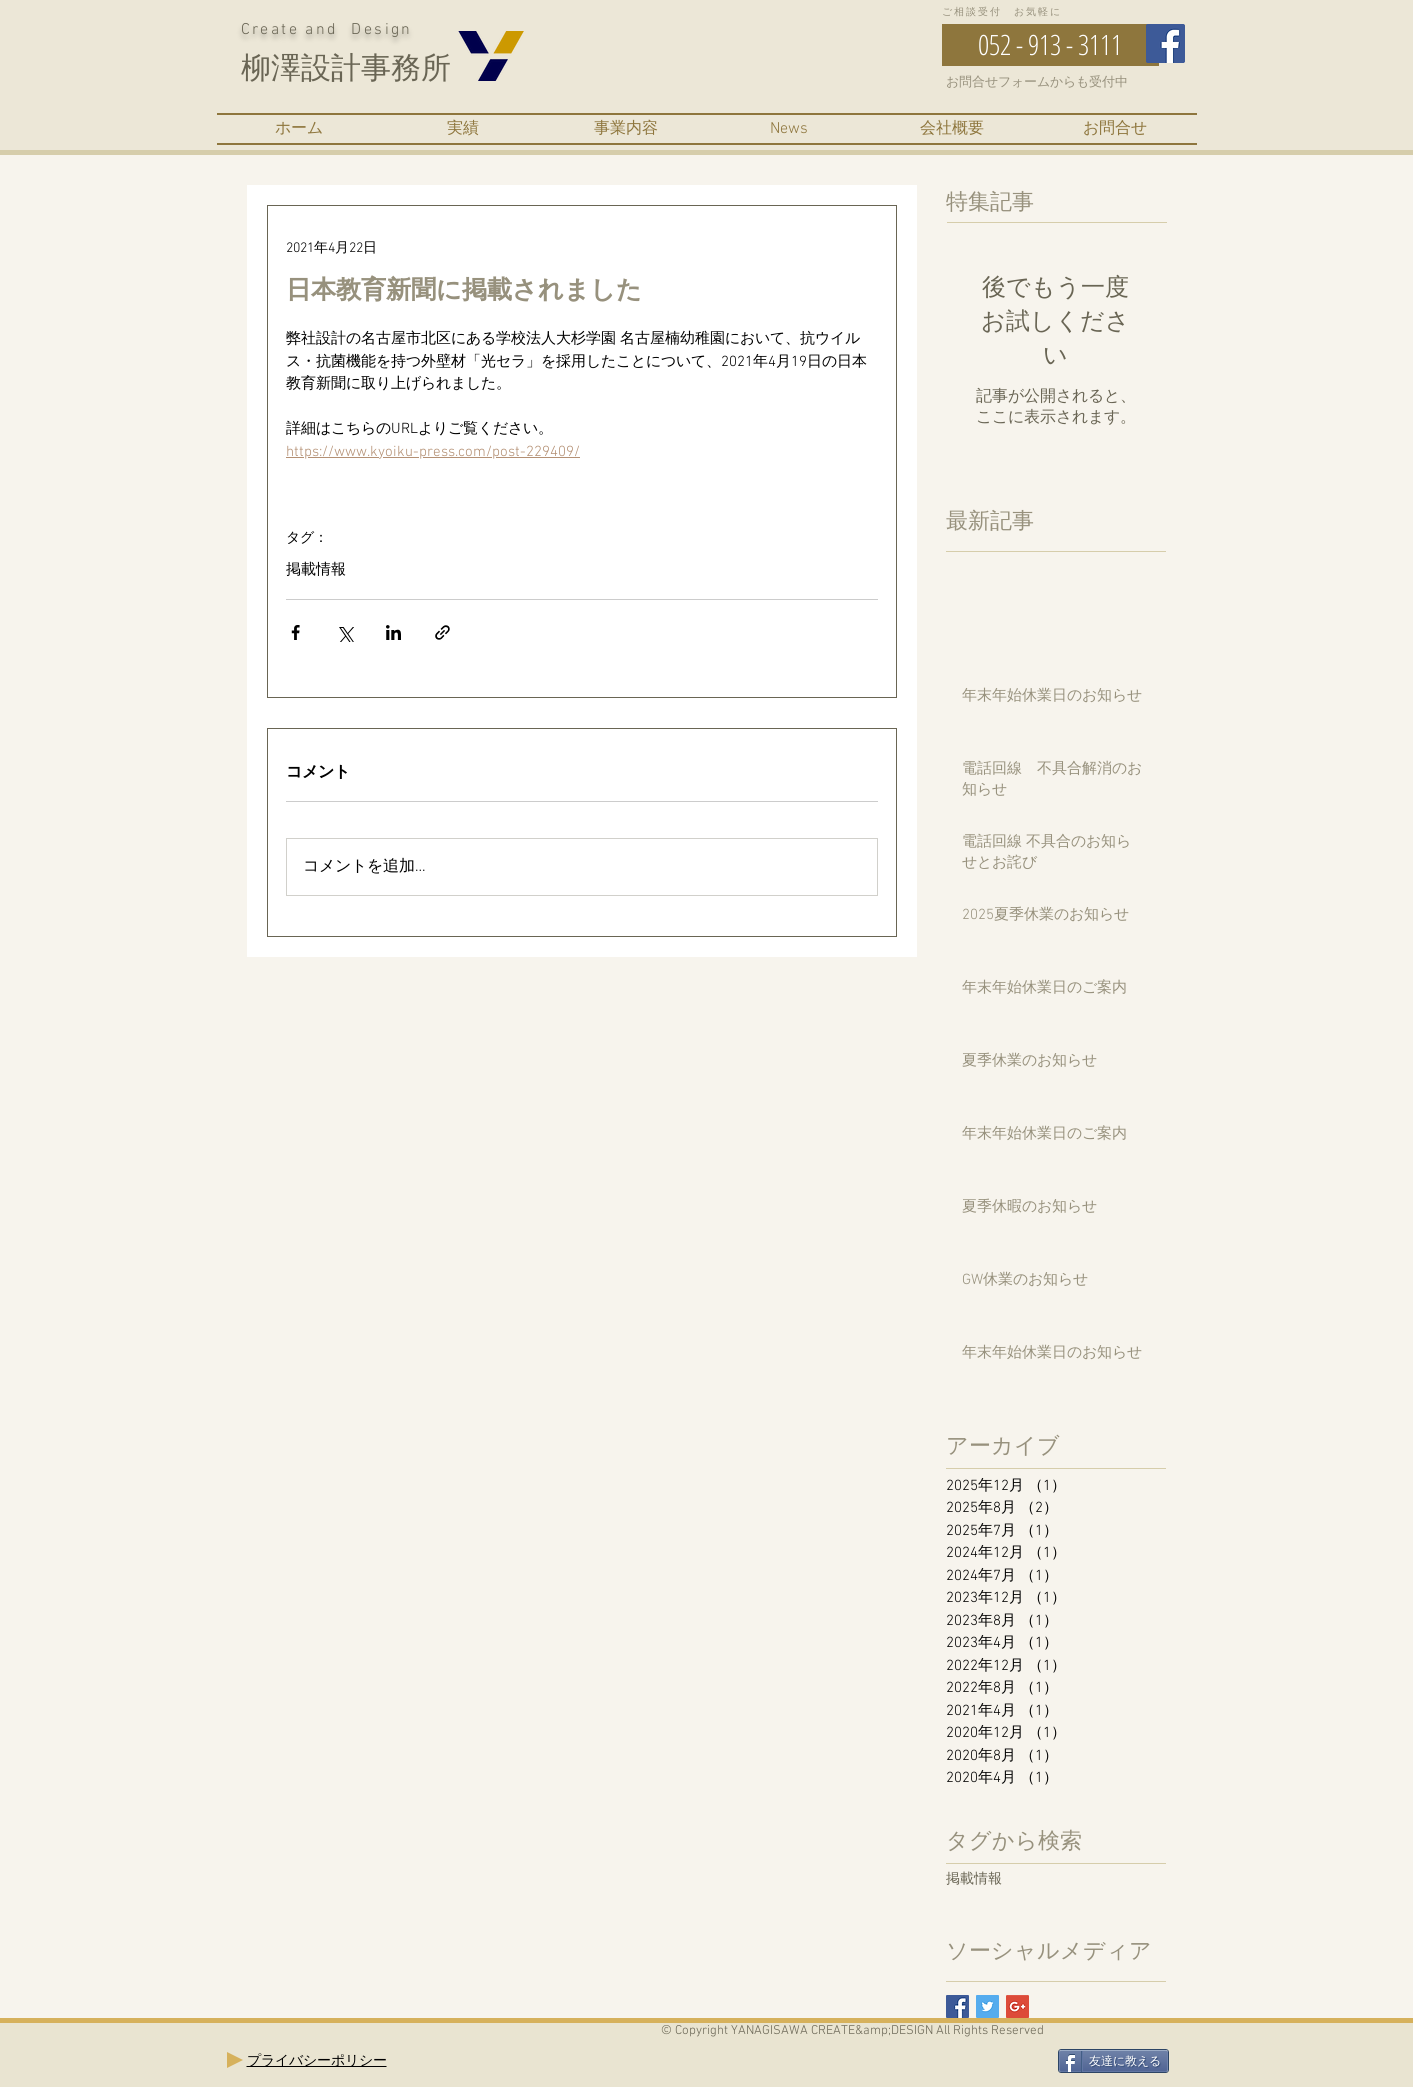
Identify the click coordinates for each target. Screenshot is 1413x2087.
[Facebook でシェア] (295, 632)
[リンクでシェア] (442, 632)
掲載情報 (316, 570)
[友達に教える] (1113, 2061)
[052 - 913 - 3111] (1050, 45)
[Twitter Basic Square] (987, 2006)
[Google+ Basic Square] (1017, 2006)
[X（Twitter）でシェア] (344, 632)
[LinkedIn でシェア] (393, 632)
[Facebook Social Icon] (1165, 43)
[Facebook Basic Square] (957, 2006)
